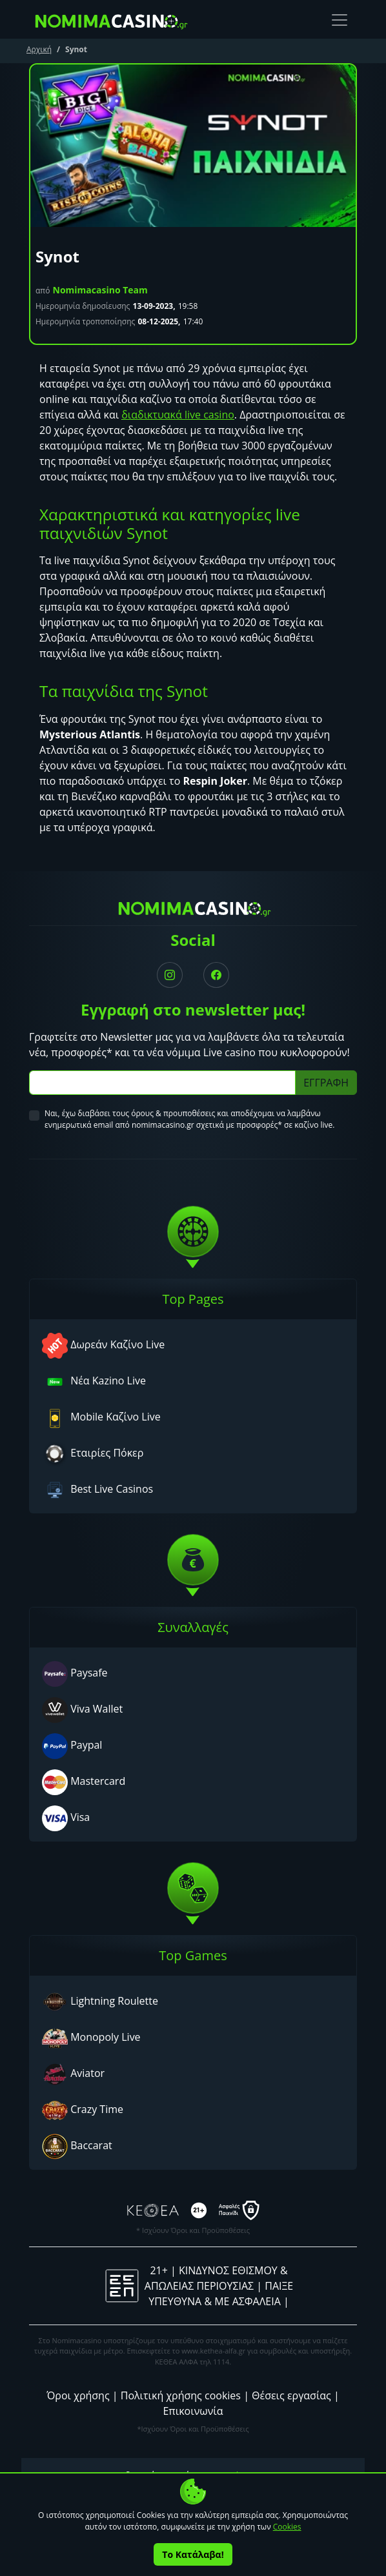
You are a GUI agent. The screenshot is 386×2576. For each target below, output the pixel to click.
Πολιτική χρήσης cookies (181, 2395)
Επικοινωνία (193, 2411)
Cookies (287, 2526)
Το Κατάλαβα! (192, 2554)
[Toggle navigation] (339, 20)
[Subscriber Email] (162, 1082)
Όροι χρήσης (77, 2395)
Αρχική (39, 49)
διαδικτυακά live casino (177, 415)
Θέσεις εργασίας (291, 2395)
